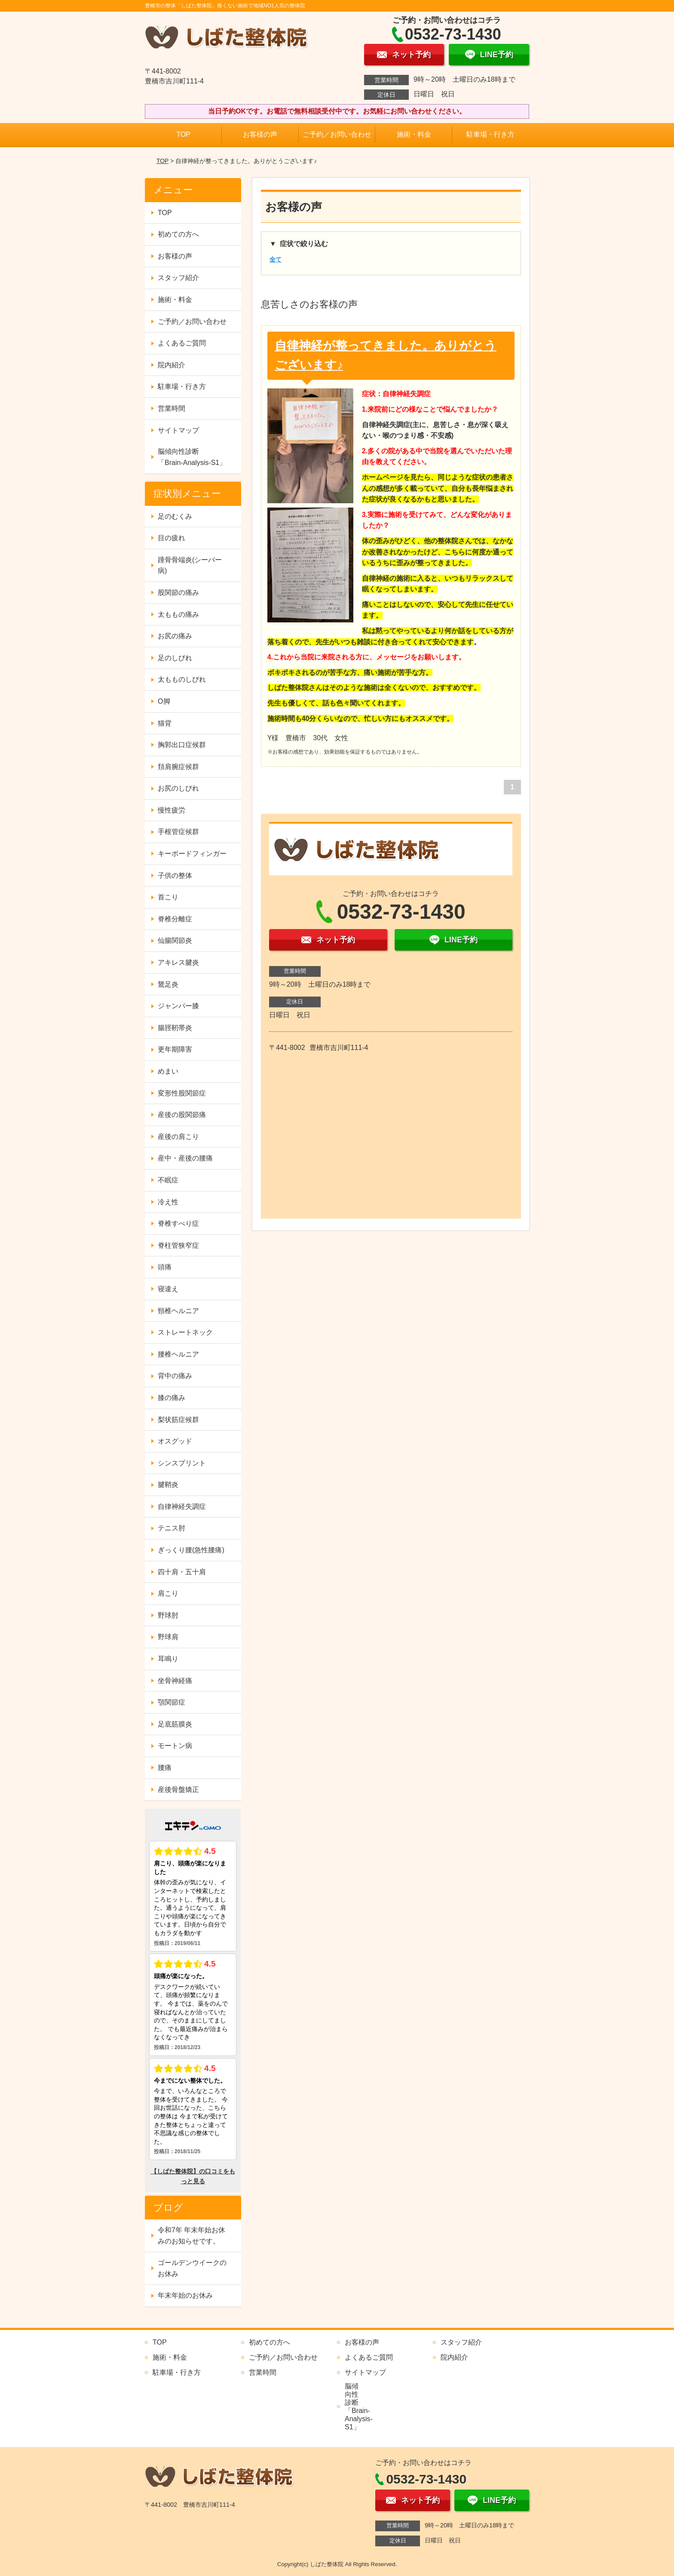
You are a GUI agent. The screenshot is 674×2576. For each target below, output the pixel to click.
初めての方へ (178, 234)
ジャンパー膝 (178, 1005)
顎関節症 (171, 1702)
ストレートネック (185, 1332)
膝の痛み (171, 1397)
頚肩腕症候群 (178, 766)
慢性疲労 (171, 810)
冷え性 (168, 1202)
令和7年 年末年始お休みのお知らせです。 (191, 2235)
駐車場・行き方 (490, 134)
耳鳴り (168, 1658)
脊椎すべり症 (178, 1223)
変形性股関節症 (182, 1093)
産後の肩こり (178, 1136)
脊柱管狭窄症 (178, 1245)
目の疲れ (171, 538)
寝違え (168, 1289)
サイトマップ (178, 430)
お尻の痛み (175, 636)
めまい (168, 1071)
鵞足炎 (168, 984)
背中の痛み (175, 1375)
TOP (183, 134)
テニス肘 (171, 1528)
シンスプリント (182, 1463)
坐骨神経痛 (175, 1680)
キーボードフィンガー (192, 853)
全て (276, 259)
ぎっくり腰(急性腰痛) (191, 1550)
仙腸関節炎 (175, 940)
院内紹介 (171, 365)
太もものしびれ (182, 679)
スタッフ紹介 (178, 277)
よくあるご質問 (182, 343)
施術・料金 (414, 134)
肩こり (168, 1593)
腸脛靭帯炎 (175, 1027)
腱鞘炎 (168, 1484)
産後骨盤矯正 (178, 1789)
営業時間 (171, 408)
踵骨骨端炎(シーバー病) (190, 565)
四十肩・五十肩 (182, 1572)
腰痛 (165, 1767)
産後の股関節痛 (182, 1114)
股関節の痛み (178, 592)
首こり (168, 897)
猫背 (165, 723)
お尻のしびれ (178, 788)
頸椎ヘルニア (178, 1310)
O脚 (164, 701)
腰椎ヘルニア (178, 1354)
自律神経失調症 (182, 1506)
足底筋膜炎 (175, 1724)
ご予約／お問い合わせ (337, 134)
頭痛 (165, 1267)
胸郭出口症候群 (182, 744)
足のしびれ (175, 658)
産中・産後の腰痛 (185, 1158)
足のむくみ (175, 516)
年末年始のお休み (185, 2295)
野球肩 (168, 1636)
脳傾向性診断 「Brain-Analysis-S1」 (192, 457)
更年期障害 (175, 1049)
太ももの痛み (178, 614)
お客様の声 (260, 134)
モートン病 (175, 1745)
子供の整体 (175, 875)
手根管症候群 (178, 831)
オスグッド (175, 1441)
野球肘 (168, 1615)
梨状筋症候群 (178, 1419)
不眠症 (168, 1180)
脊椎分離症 (175, 919)
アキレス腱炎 (178, 962)
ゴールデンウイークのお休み (192, 2268)
